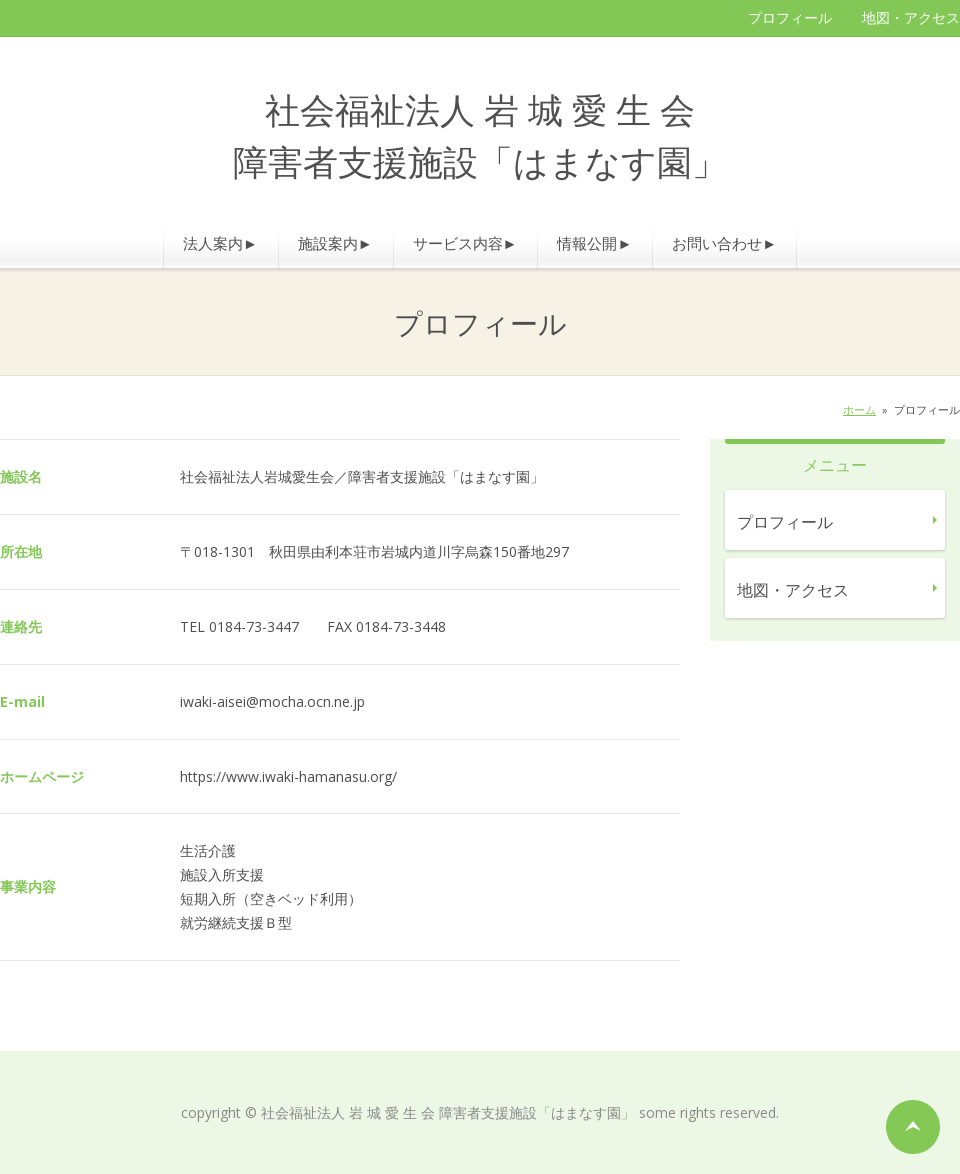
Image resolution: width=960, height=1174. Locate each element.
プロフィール (790, 17)
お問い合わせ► (724, 243)
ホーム (859, 409)
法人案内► (220, 243)
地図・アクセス (911, 17)
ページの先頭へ (913, 1127)
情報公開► (594, 243)
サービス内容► (465, 243)
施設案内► (335, 243)
